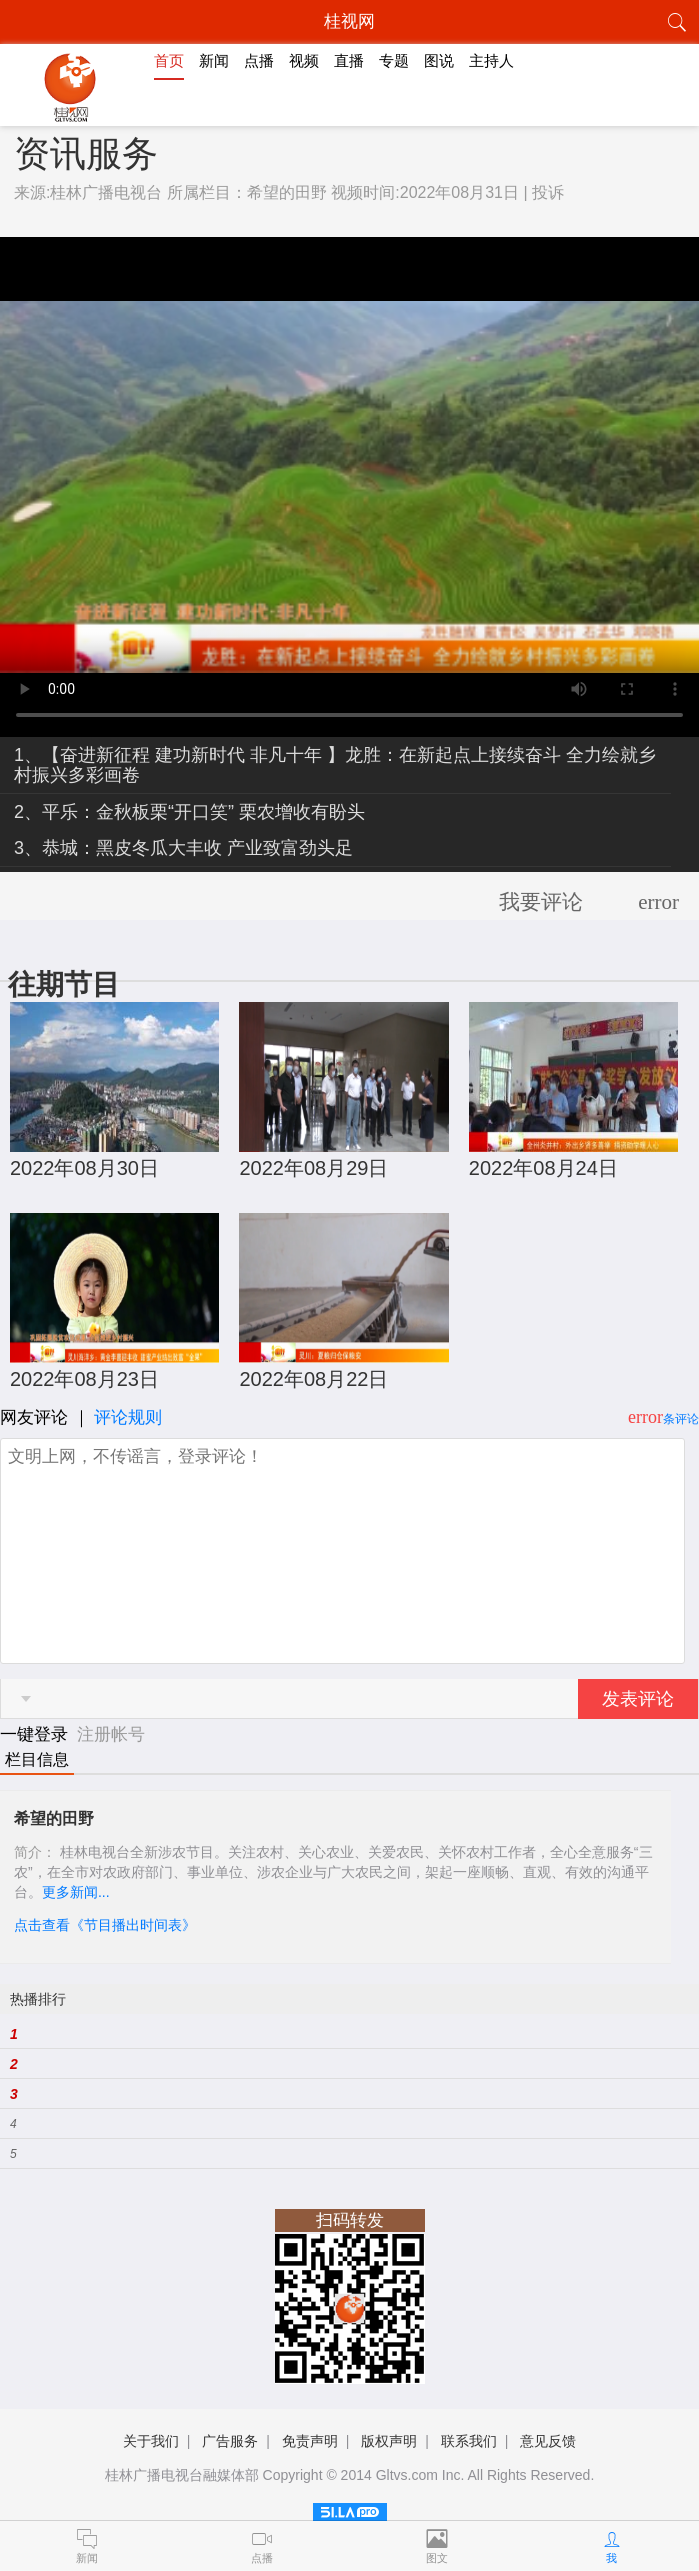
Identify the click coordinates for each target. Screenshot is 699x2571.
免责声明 (310, 2441)
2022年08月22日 (313, 1379)
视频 (304, 60)
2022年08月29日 (313, 1168)
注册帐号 (111, 1734)
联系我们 (469, 2441)
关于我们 (151, 2441)
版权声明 (389, 2441)
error (658, 902)
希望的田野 (287, 192)
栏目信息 (37, 1759)
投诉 (548, 192)
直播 (349, 60)
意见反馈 (548, 2441)
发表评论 (638, 1699)
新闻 (214, 60)
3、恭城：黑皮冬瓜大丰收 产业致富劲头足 (183, 848)
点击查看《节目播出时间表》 (105, 1925)
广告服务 (230, 2441)
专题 (394, 60)
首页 (169, 60)
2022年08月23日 (84, 1379)
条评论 (681, 1419)
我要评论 (541, 902)
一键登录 (36, 1734)
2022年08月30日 (84, 1168)
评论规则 (128, 1417)
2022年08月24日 (543, 1168)
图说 (439, 60)
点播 (259, 60)
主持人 (491, 60)
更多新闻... (76, 1892)
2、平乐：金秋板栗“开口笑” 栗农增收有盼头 (189, 812)
